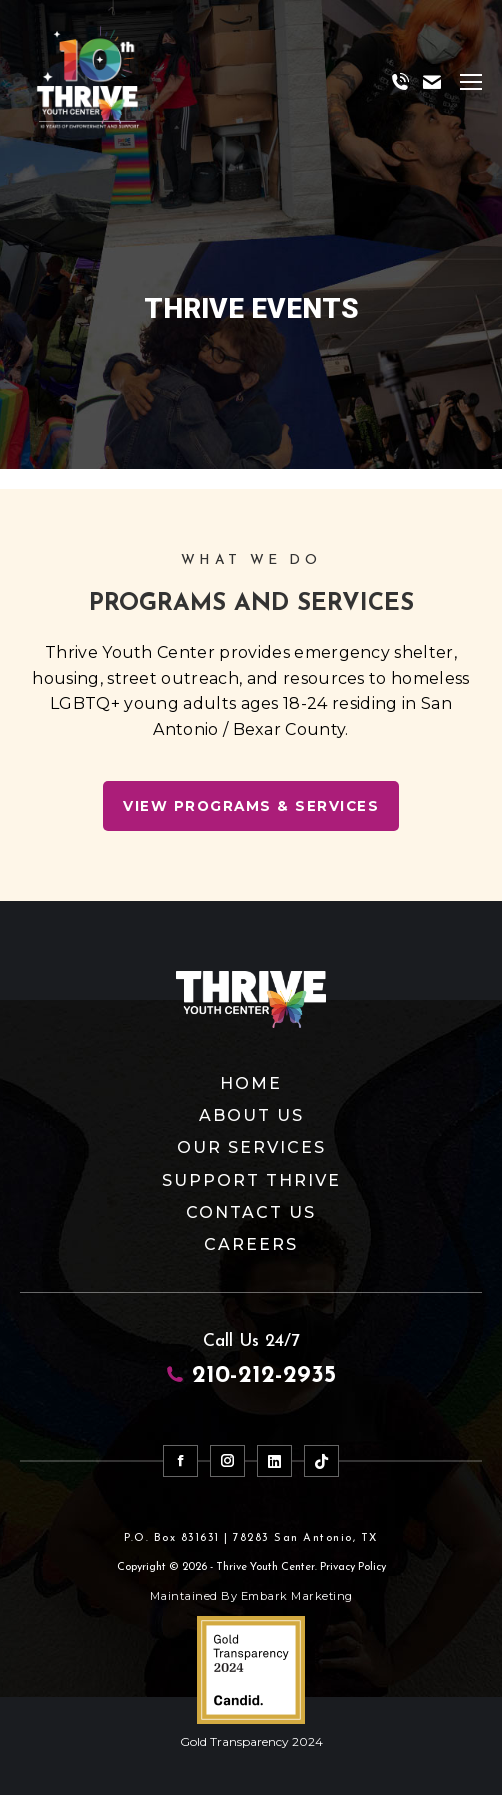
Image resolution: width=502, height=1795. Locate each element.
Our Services (251, 1147)
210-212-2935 (251, 1376)
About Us (251, 1115)
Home (251, 1083)
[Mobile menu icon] (471, 82)
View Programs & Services (251, 806)
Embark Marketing (297, 1596)
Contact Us (251, 1212)
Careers (251, 1244)
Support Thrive (251, 1180)
